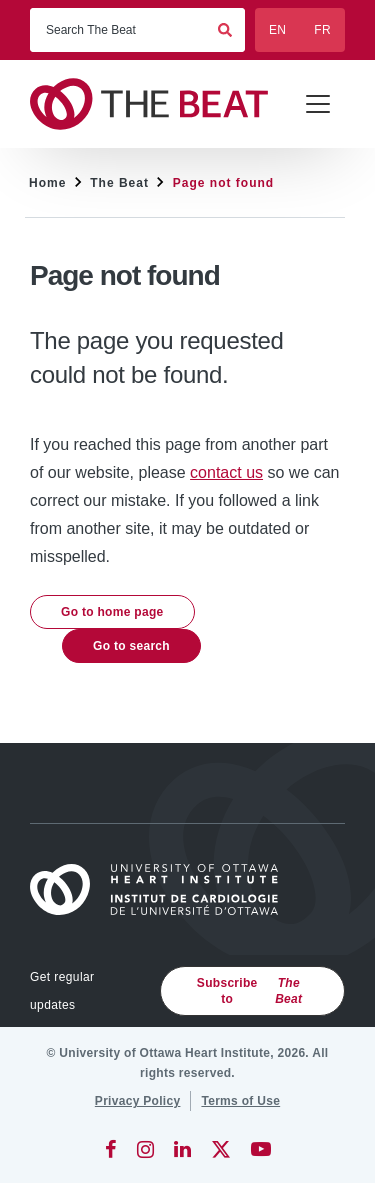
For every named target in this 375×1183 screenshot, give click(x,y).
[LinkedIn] (182, 1149)
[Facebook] (111, 1149)
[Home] (163, 889)
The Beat (119, 183)
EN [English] (277, 30)
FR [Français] (322, 30)
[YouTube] (261, 1149)
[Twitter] (221, 1149)
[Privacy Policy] (138, 1101)
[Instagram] (145, 1149)
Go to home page (112, 612)
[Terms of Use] (240, 1101)
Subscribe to (255, 991)
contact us (226, 472)
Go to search (131, 646)
